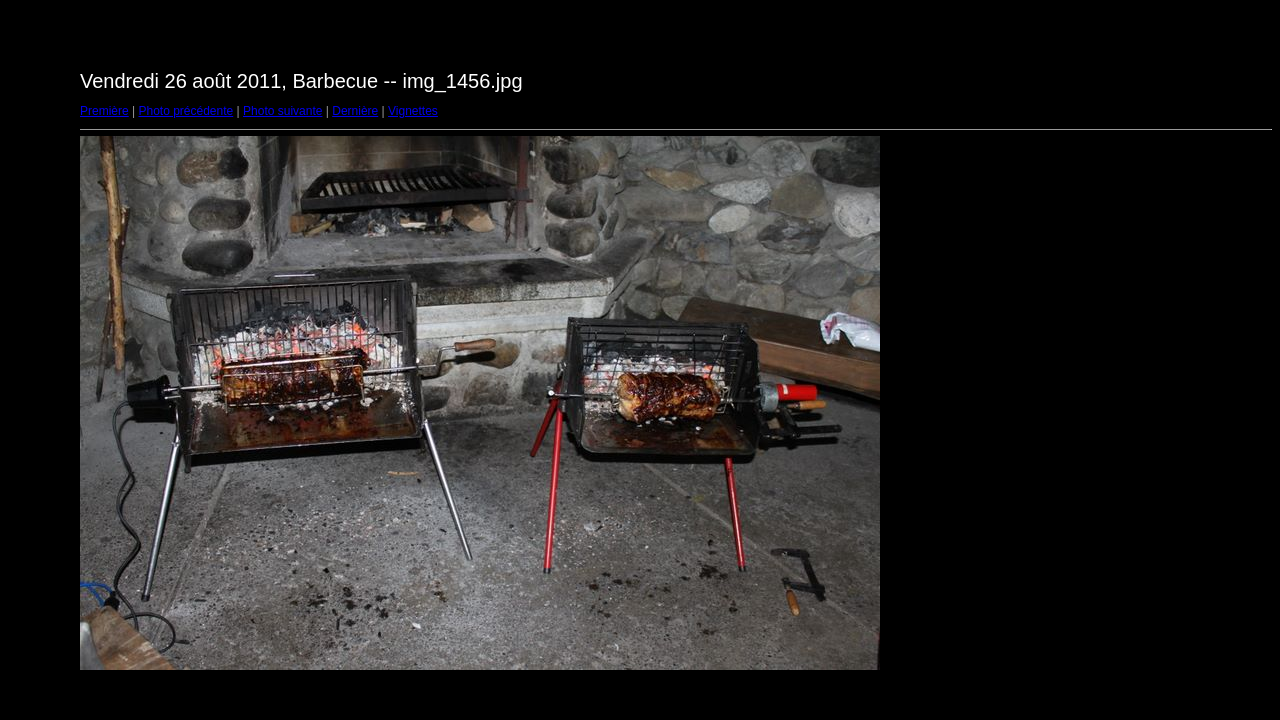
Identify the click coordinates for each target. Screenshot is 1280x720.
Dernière (355, 111)
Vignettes (413, 111)
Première (104, 111)
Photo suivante (282, 111)
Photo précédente (185, 111)
